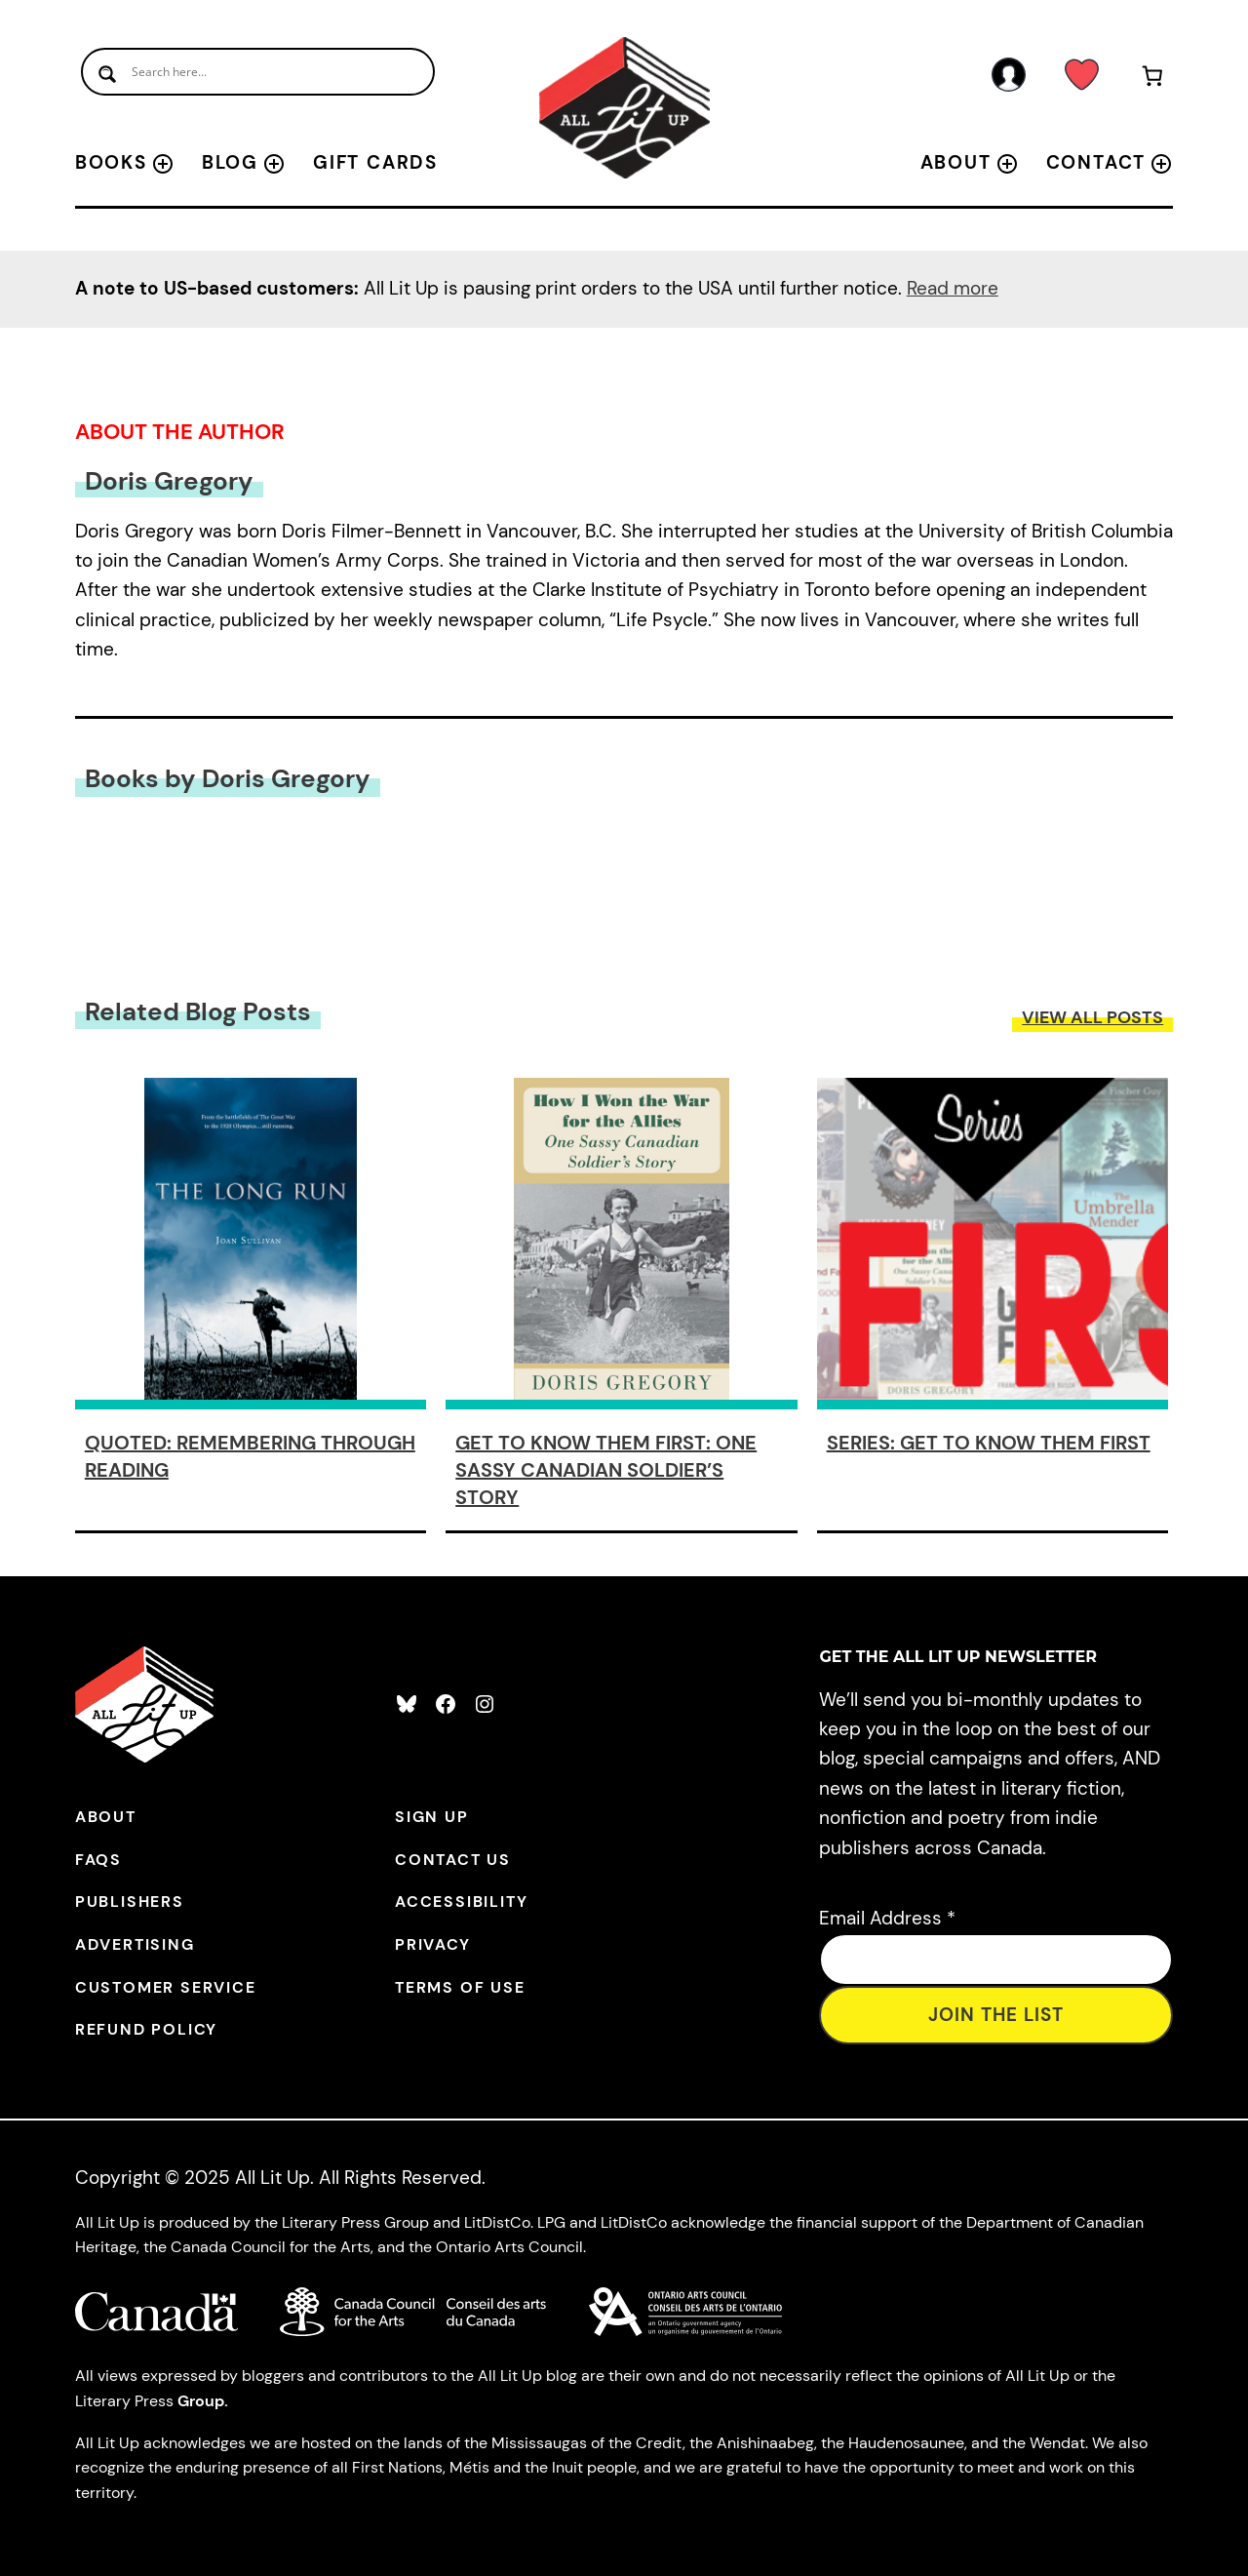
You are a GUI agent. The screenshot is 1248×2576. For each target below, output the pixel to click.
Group (200, 2401)
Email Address (887, 1918)
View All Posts (1092, 1017)
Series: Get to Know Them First (988, 1442)
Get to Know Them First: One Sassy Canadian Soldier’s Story (606, 1470)
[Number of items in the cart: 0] (1152, 79)
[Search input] (258, 72)
